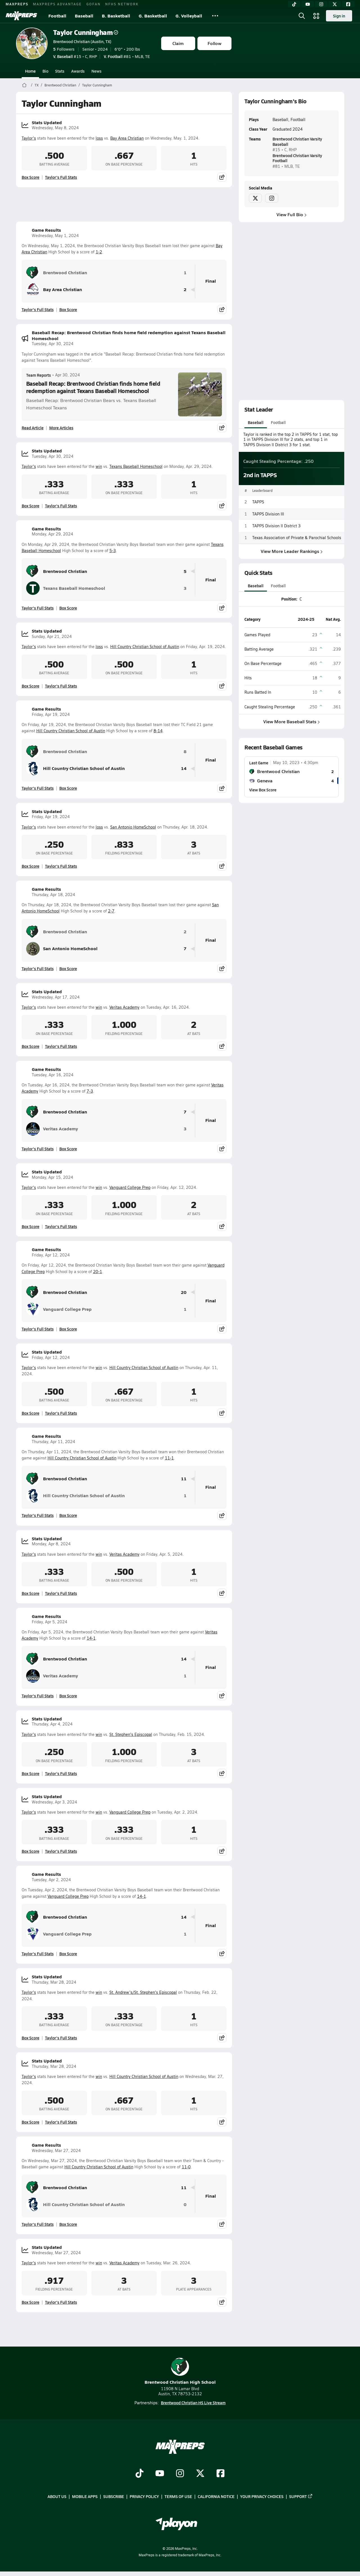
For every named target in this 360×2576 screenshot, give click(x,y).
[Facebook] (348, 4)
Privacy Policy (144, 2496)
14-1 (91, 1638)
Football (57, 15)
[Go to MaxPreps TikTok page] (139, 2474)
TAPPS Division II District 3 (276, 525)
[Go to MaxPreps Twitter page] (200, 2474)
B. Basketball (116, 15)
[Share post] (221, 177)
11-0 (186, 2166)
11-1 (169, 1458)
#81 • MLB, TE (127, 56)
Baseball (84, 15)
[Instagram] (321, 4)
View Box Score (262, 790)
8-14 (158, 730)
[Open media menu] (316, 15)
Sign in (339, 16)
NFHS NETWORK (122, 4)
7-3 (90, 1091)
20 (183, 1292)
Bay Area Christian (127, 138)
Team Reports (38, 375)
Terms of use (178, 2496)
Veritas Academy (124, 1007)
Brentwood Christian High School (180, 2371)
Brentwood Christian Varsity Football (297, 158)
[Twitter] (334, 4)
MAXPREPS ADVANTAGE (57, 4)
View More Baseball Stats (291, 721)
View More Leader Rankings (291, 551)
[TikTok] (294, 4)
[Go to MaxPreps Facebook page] (220, 2474)
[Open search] (301, 15)
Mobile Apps (85, 2496)
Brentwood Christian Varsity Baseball (297, 141)
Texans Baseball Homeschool (136, 466)
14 (183, 768)
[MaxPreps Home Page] (24, 85)
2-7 (111, 911)
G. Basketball (153, 15)
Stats (59, 71)
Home (30, 71)
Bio (45, 71)
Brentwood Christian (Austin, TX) (82, 41)
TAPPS (258, 502)
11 (183, 1479)
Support (301, 2496)
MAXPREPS (17, 4)
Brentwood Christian (60, 85)
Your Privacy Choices (262, 2496)
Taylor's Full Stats (61, 177)
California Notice (216, 2496)
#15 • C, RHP (75, 56)
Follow (214, 43)
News (96, 71)
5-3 (112, 550)
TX (37, 85)
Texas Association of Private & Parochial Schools (296, 537)
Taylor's (29, 138)
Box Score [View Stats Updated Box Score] (30, 177)
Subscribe (113, 2496)
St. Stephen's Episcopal (130, 1734)
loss (99, 138)
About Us (57, 2496)
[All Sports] (215, 15)
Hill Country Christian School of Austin (144, 646)
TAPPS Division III (268, 513)
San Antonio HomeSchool (133, 827)
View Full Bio (291, 214)
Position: (289, 599)
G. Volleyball (189, 15)
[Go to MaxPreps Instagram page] (180, 2474)
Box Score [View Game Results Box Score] (68, 309)
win (99, 466)
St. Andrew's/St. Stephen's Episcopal (143, 1992)
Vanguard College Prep (129, 1187)
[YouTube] (308, 4)
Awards (78, 71)
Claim (178, 43)
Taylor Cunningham (85, 32)
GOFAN (93, 4)
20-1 (97, 1271)
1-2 (99, 252)
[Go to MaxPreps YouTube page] (159, 2474)
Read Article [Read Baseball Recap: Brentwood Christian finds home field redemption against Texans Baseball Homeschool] (33, 427)
